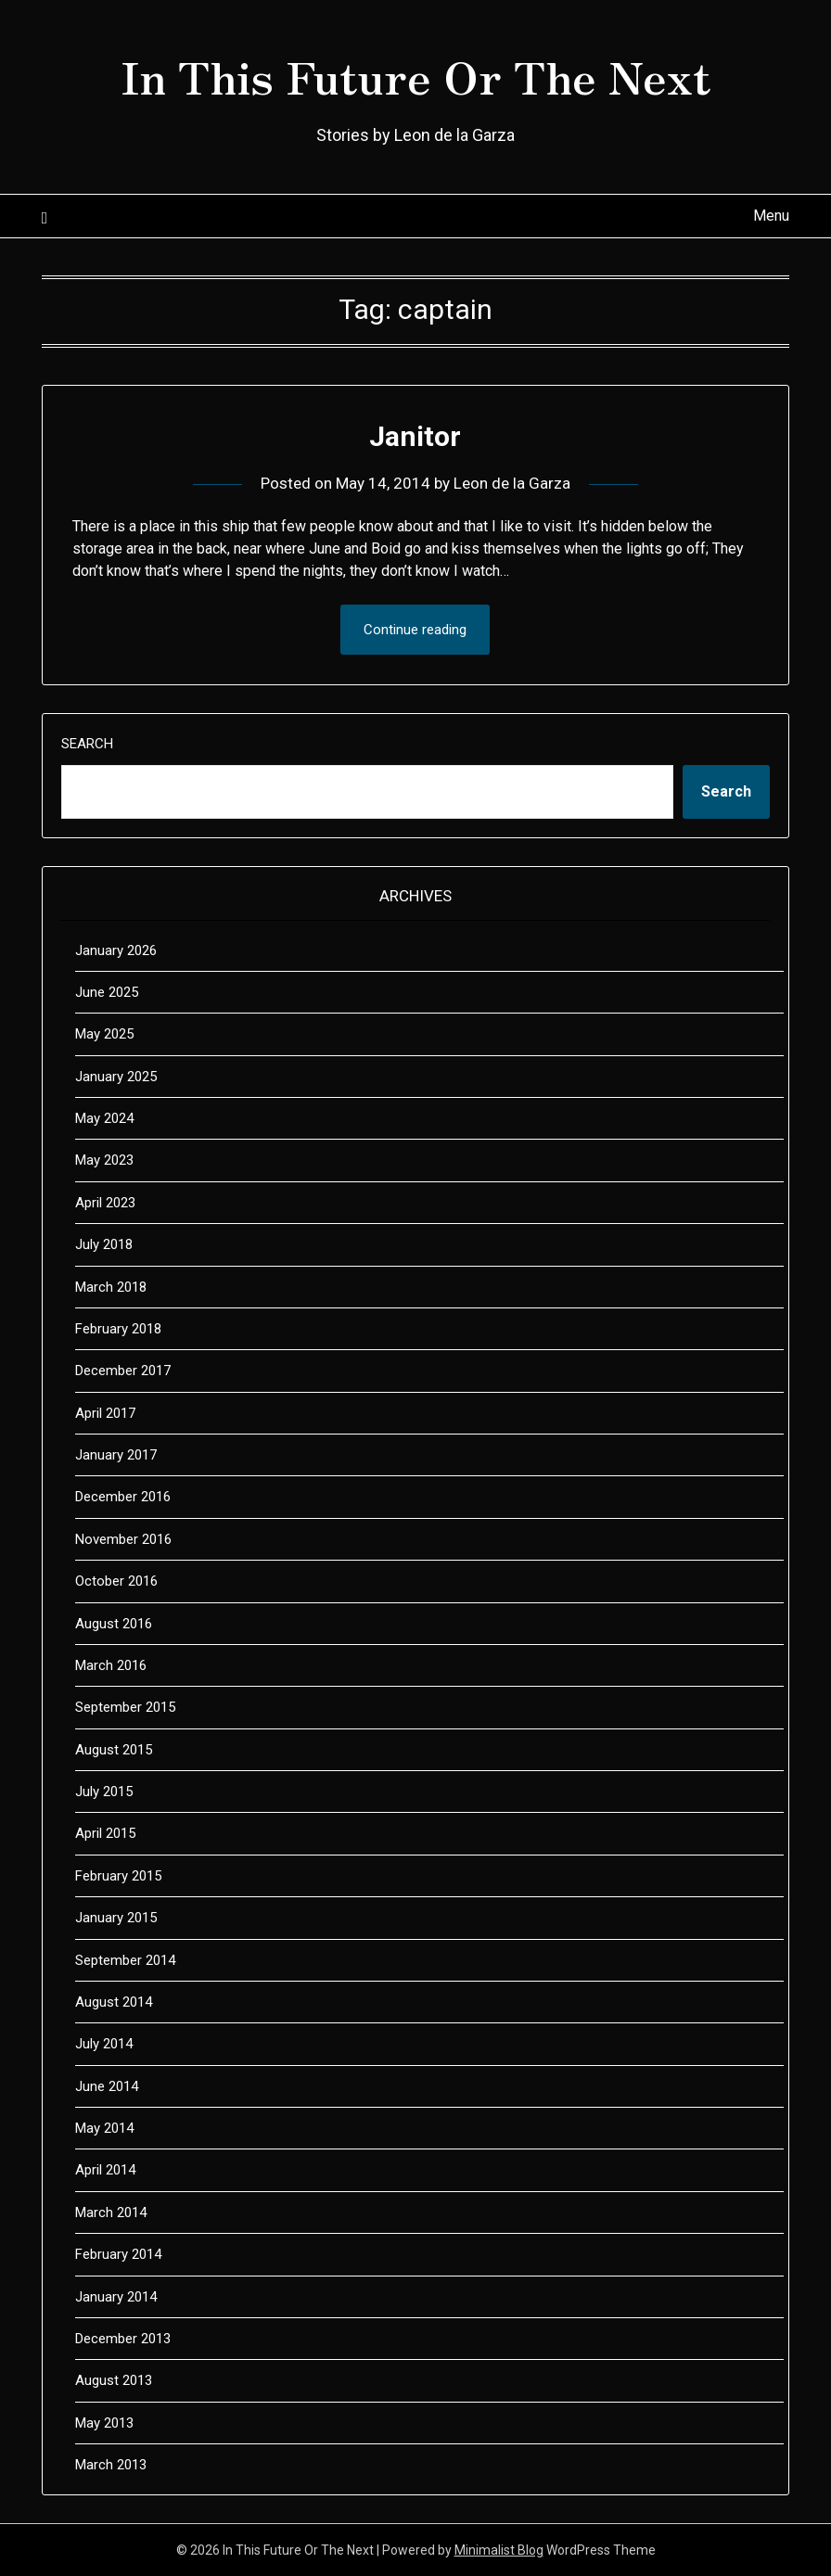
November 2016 (123, 1539)
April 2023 (105, 1202)
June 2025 (106, 992)
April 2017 (105, 1413)
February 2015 (118, 1876)
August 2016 (113, 1623)
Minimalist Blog (498, 2550)
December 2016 (123, 1496)
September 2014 (125, 1960)
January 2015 (116, 1917)
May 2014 (104, 2128)
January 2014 (116, 2297)
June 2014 (106, 2086)
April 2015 (105, 1833)
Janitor (415, 436)
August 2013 (113, 2380)
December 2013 (123, 2338)
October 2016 (116, 1581)
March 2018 (111, 1287)
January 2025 (116, 1076)
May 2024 (104, 1118)
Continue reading (415, 629)
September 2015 (125, 1707)
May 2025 (104, 1034)
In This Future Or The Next (415, 75)
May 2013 (104, 2423)
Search (87, 743)
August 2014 (113, 2002)
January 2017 (116, 1455)
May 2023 (104, 1160)
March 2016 (111, 1665)
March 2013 (111, 2464)
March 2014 (111, 2212)
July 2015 (104, 1791)
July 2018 (104, 1244)
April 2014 (105, 2170)
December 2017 (123, 1370)
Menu (771, 215)
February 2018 (118, 1328)
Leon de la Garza (512, 483)
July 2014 (104, 2043)
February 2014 (118, 2254)
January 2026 (116, 950)
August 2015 (113, 1749)
